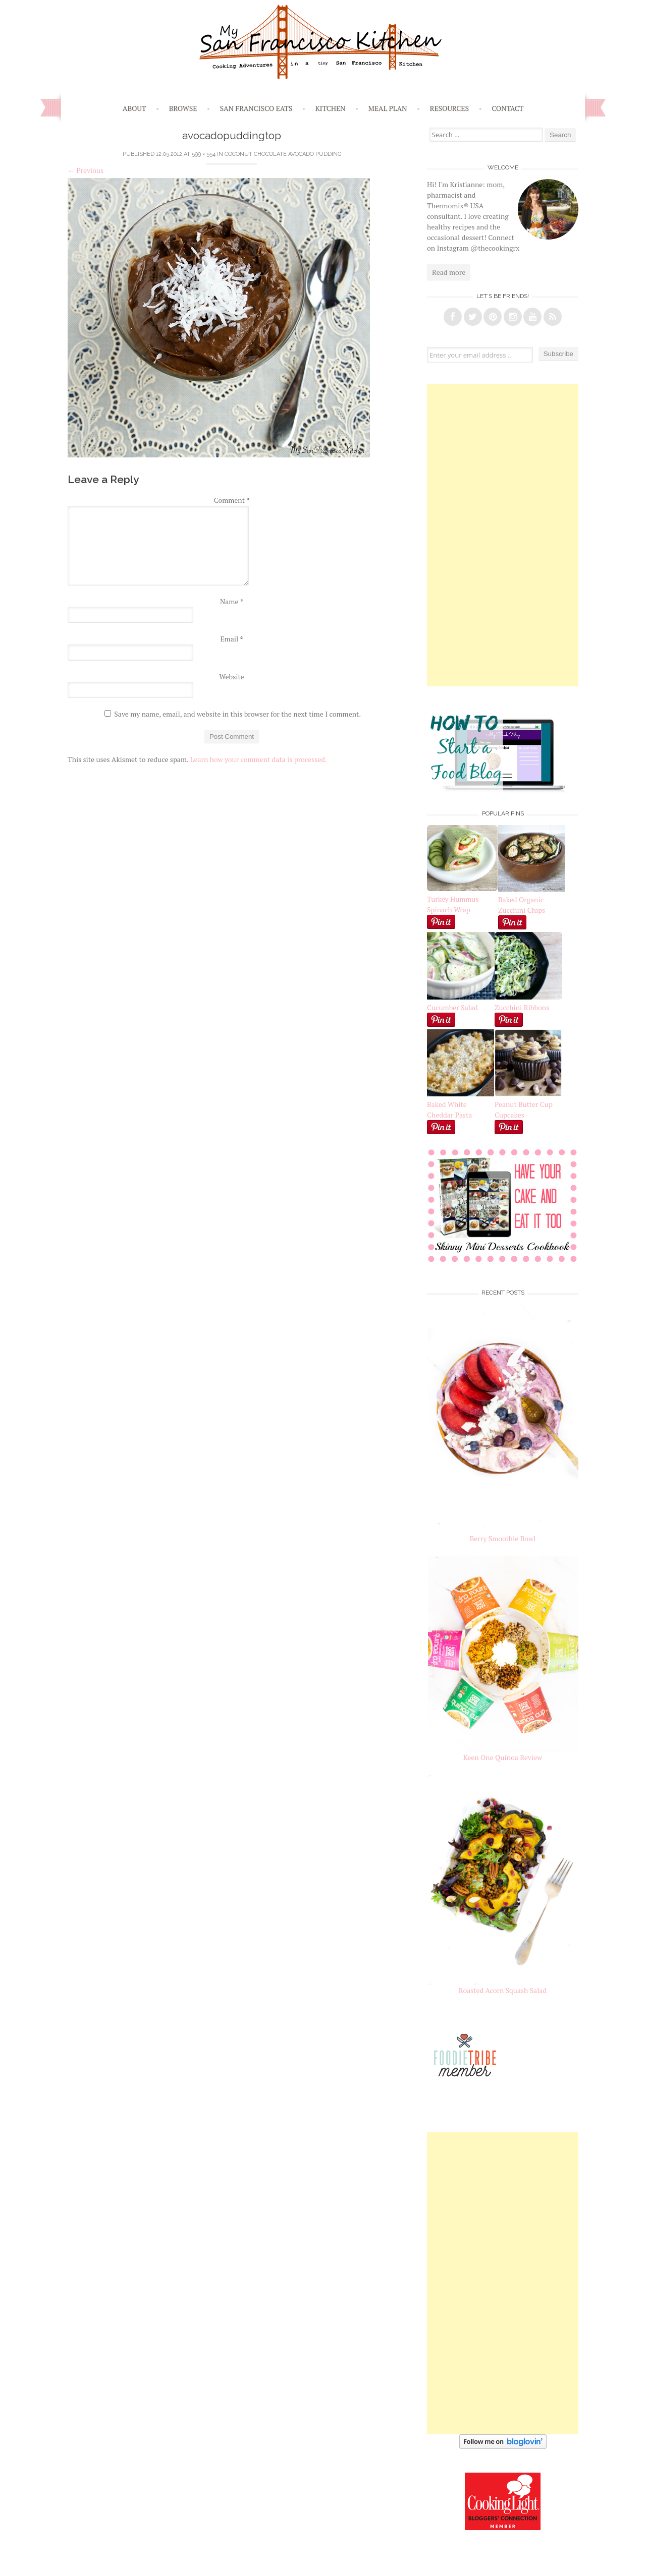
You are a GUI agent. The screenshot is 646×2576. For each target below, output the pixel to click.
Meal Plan (387, 108)
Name (231, 601)
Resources (449, 108)
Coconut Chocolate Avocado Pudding (283, 154)
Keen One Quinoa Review (502, 1757)
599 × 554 (204, 154)
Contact (507, 108)
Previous (85, 170)
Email (231, 638)
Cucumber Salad (452, 1007)
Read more (448, 272)
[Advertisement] (502, 535)
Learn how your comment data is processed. (258, 759)
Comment (232, 500)
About (134, 108)
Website (231, 676)
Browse (183, 108)
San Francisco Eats (256, 108)
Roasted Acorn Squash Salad (503, 1990)
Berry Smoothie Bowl (503, 1538)
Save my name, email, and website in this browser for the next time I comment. (237, 714)
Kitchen (330, 108)
